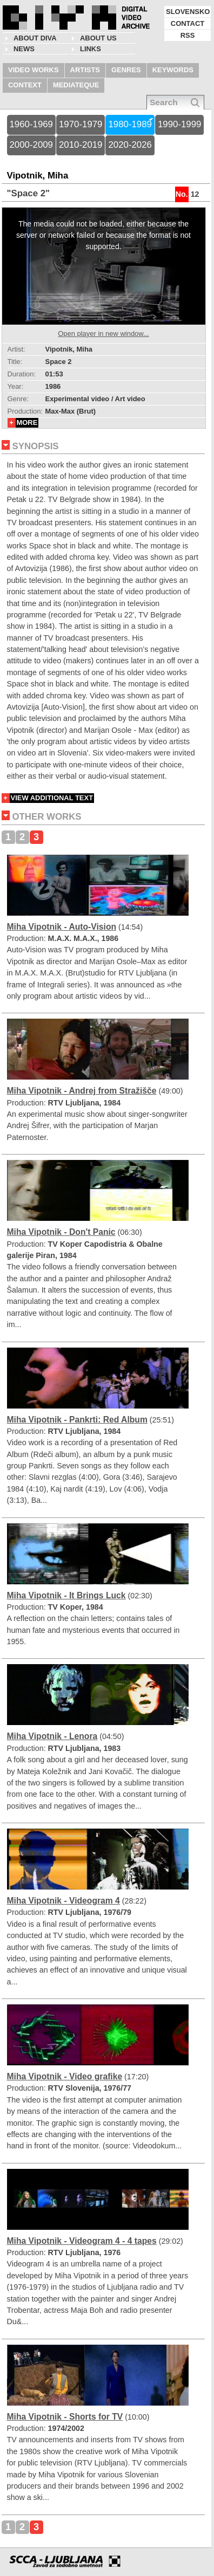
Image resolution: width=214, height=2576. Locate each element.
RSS (187, 35)
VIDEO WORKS (33, 70)
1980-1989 (129, 124)
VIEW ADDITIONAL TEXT (52, 798)
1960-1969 (31, 124)
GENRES (126, 70)
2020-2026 (129, 145)
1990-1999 (179, 124)
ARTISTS (85, 70)
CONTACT (187, 23)
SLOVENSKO (188, 12)
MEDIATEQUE (76, 85)
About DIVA (35, 38)
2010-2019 (80, 145)
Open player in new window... (103, 333)
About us (98, 38)
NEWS (24, 49)
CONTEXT (25, 85)
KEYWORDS (172, 70)
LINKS (90, 49)
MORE (27, 422)
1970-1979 (80, 124)
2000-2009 (31, 145)
